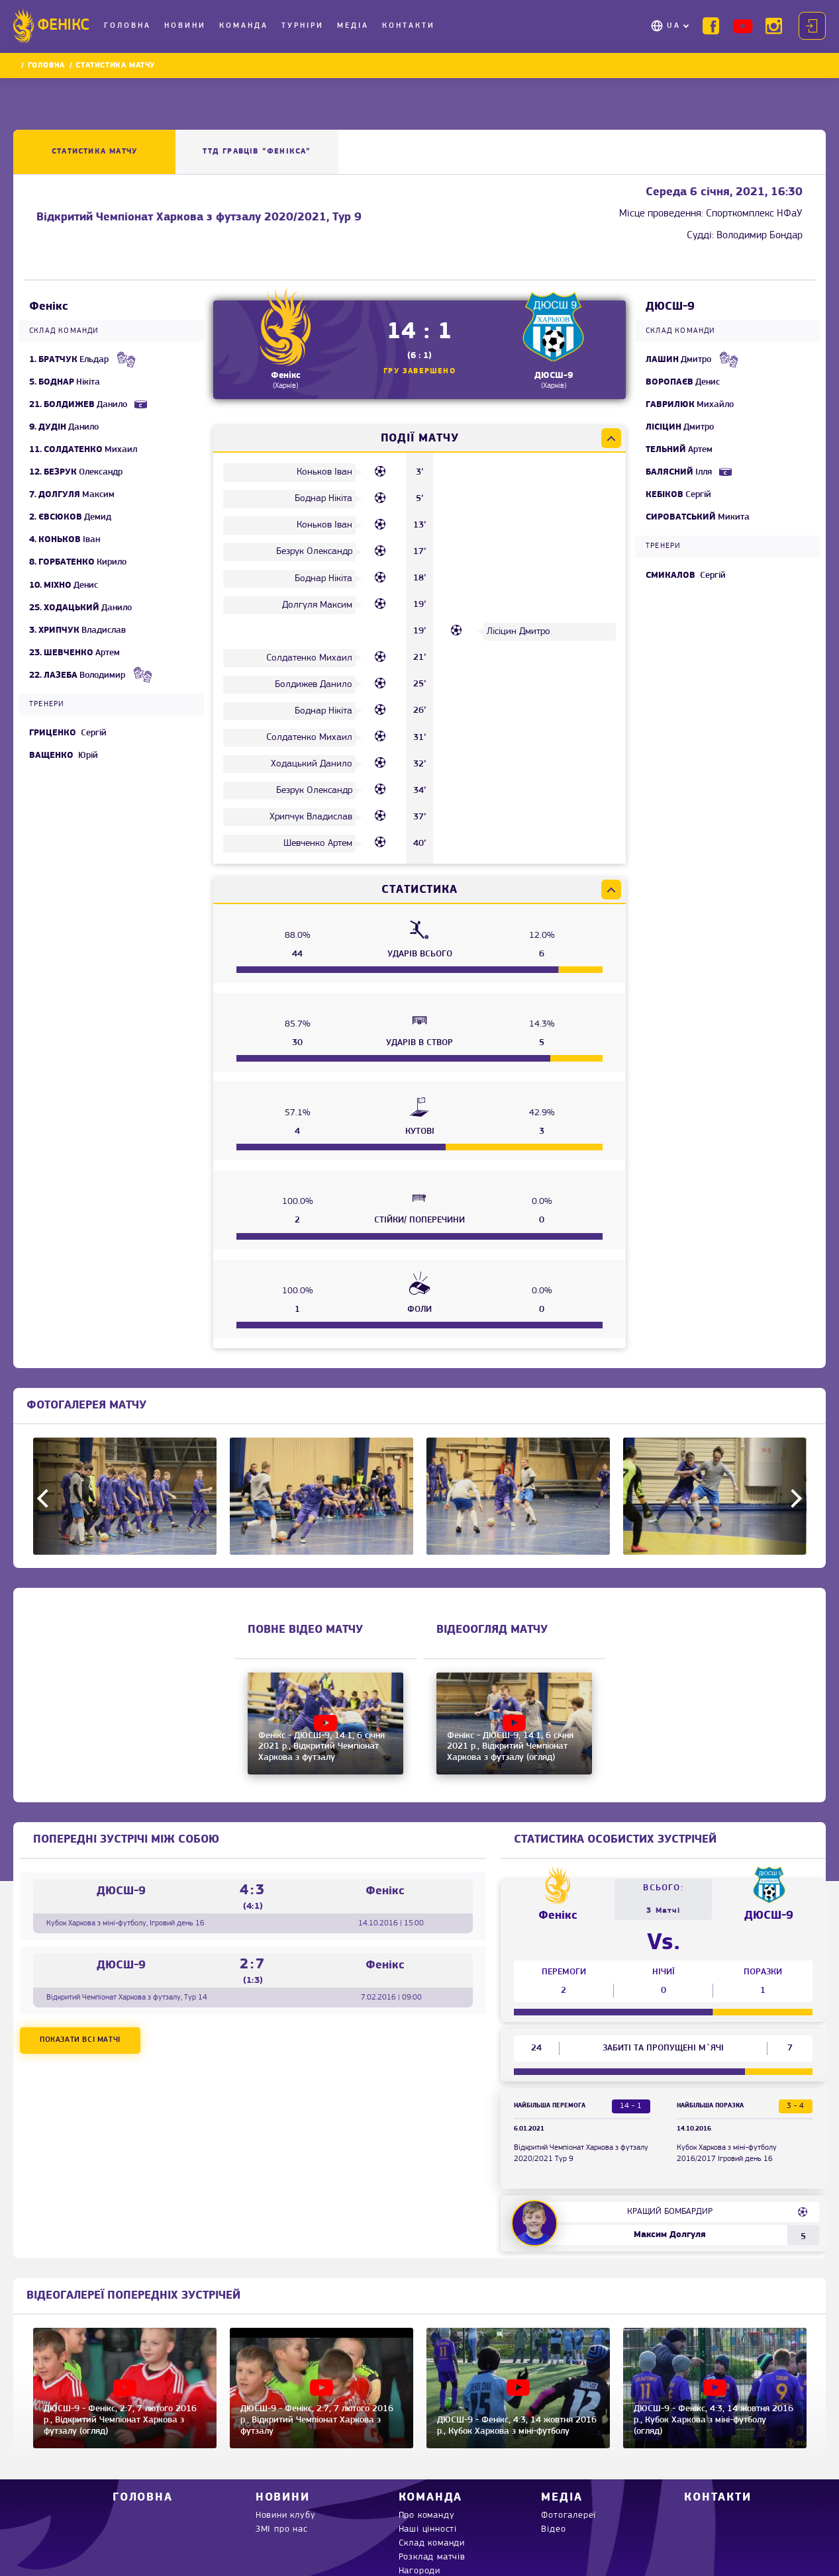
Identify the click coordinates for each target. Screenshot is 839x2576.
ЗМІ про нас (282, 2529)
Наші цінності (428, 2529)
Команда (243, 26)
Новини (185, 26)
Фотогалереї (568, 2515)
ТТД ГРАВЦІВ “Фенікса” (257, 152)
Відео (553, 2529)
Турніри (302, 26)
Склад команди (432, 2543)
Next (792, 1498)
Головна (127, 26)
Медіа (353, 26)
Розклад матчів (432, 2557)
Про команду (427, 2515)
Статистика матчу (94, 152)
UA (674, 26)
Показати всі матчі (80, 2040)
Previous (46, 1498)
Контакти (408, 26)
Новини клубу (286, 2515)
